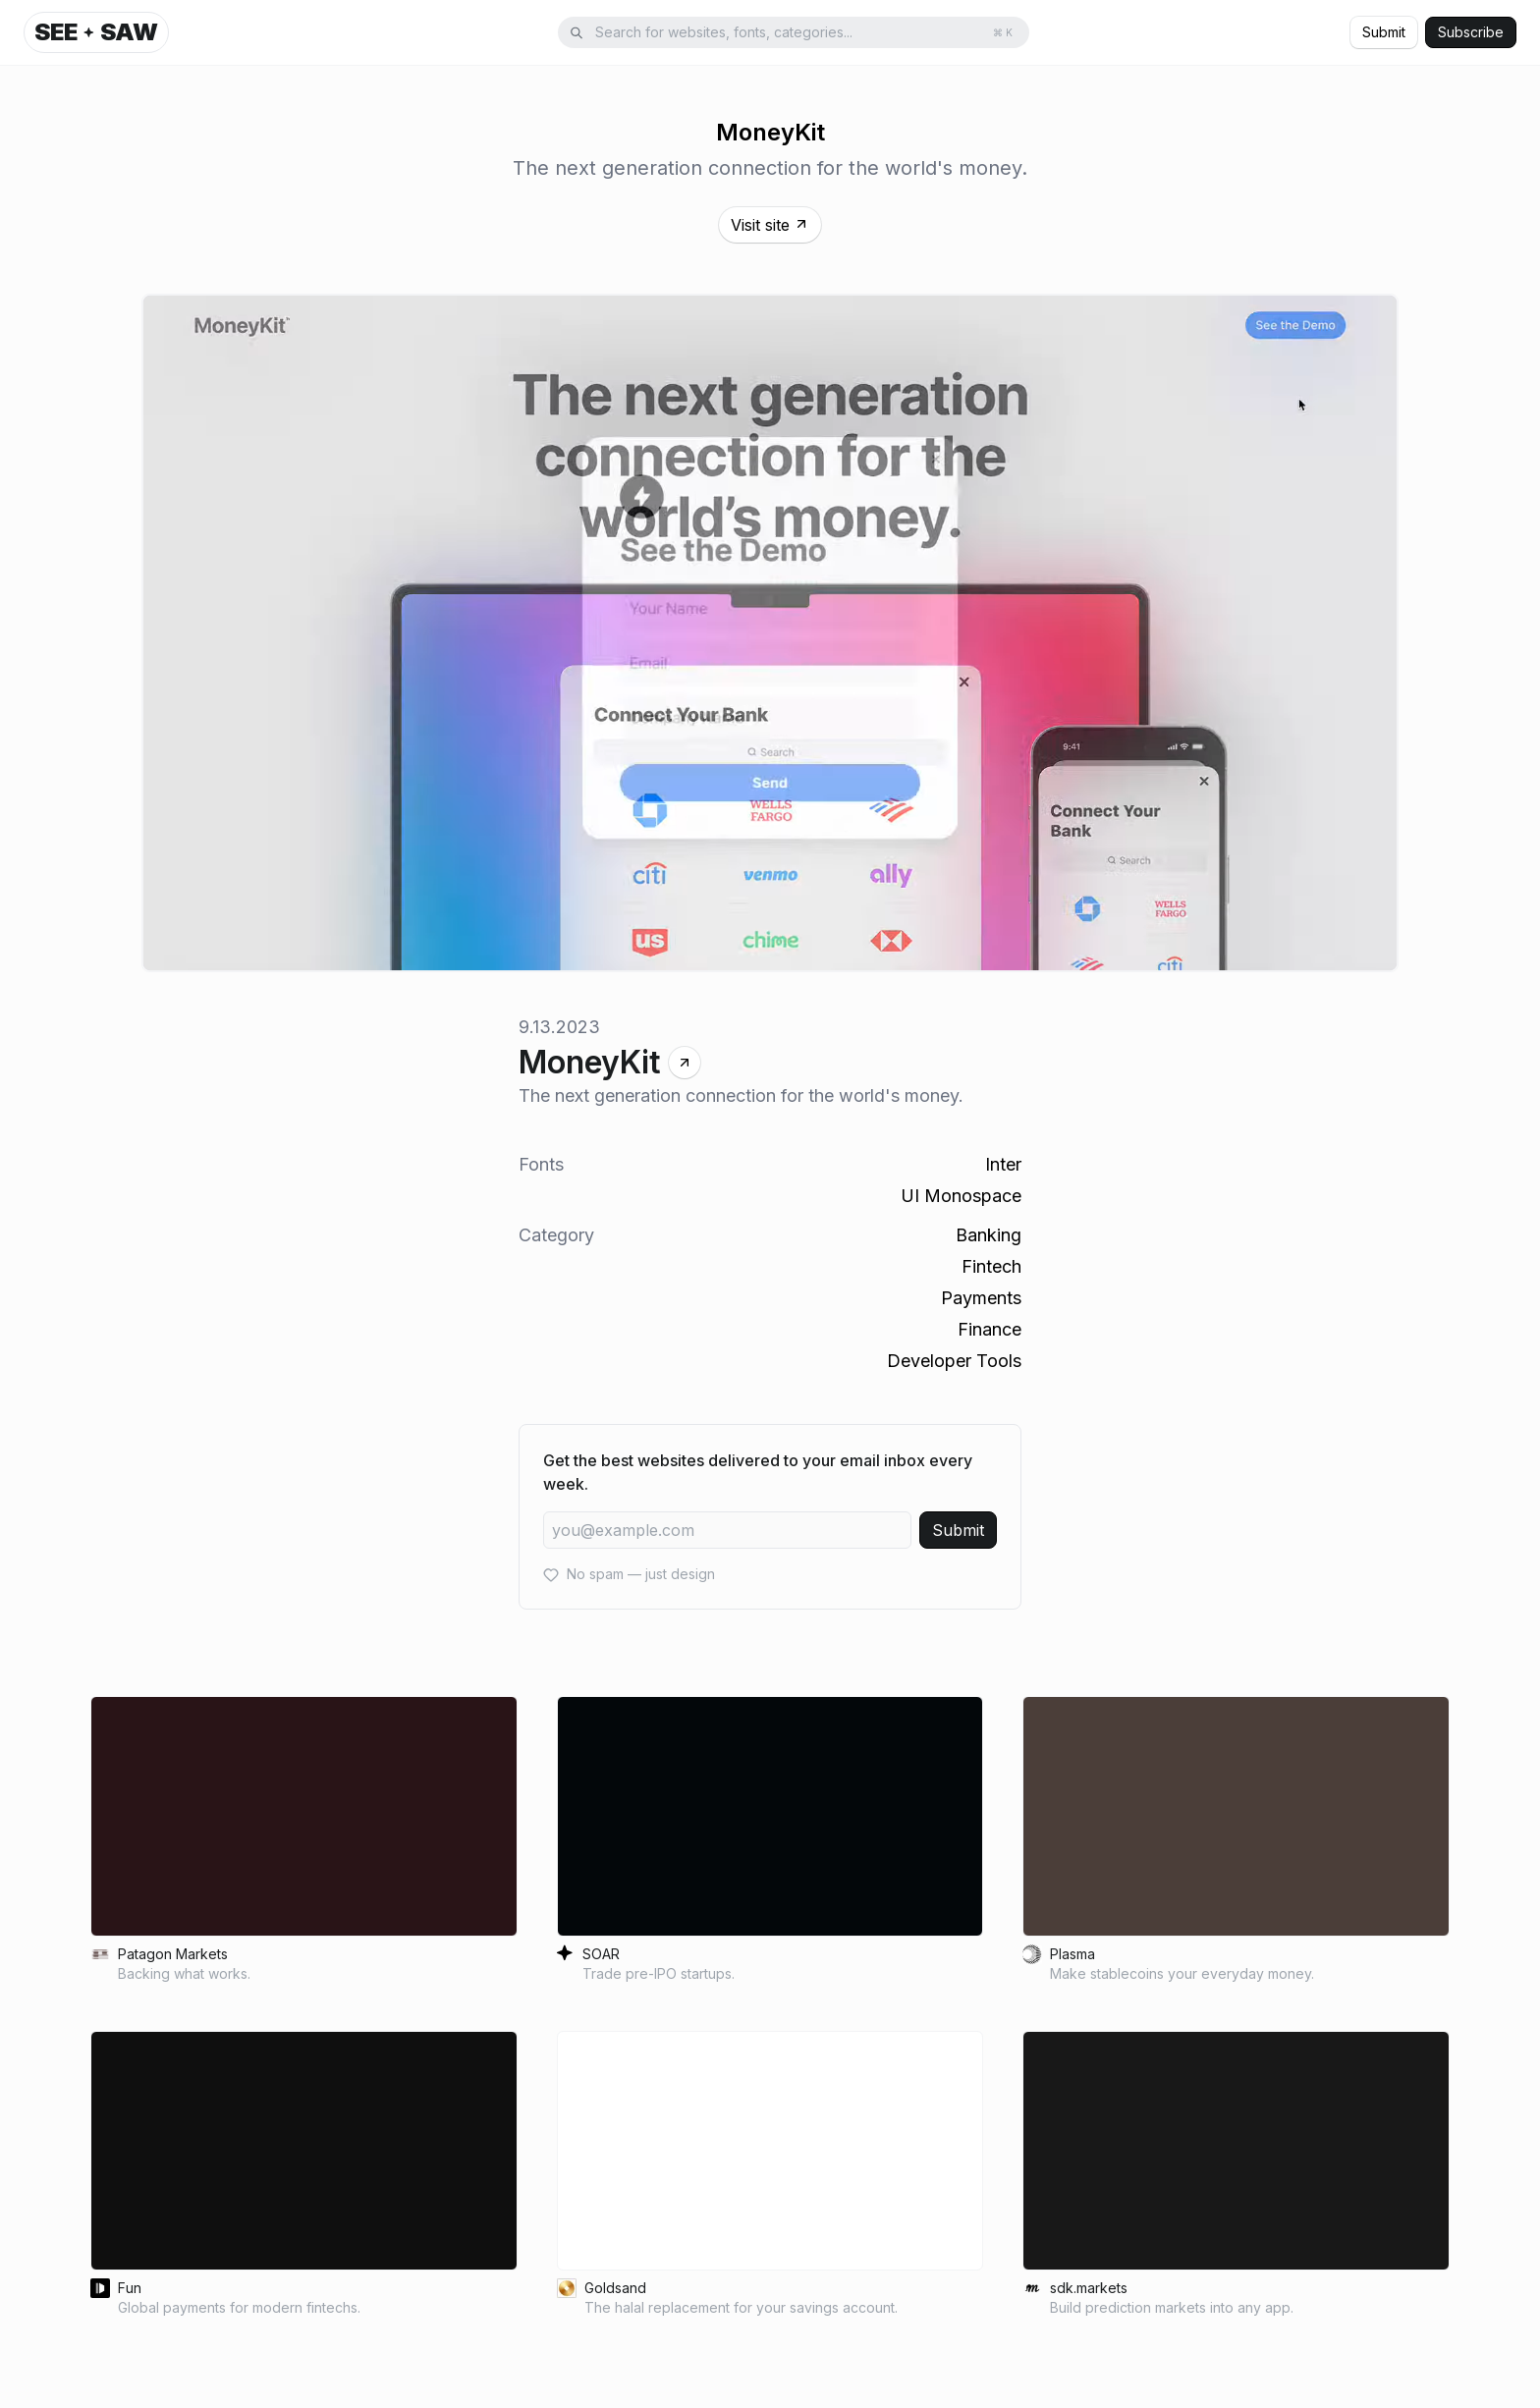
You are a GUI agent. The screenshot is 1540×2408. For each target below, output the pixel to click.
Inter (1003, 1164)
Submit (1383, 32)
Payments (981, 1297)
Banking (988, 1235)
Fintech (991, 1266)
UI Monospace (961, 1195)
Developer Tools (954, 1360)
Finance (989, 1329)
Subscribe (1471, 32)
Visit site (770, 225)
